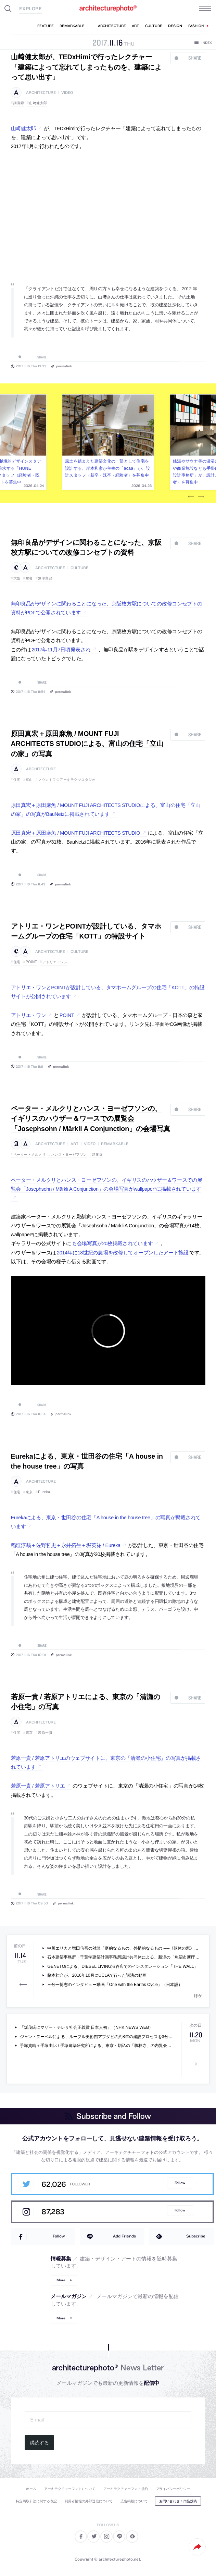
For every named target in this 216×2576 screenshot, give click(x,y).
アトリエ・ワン (55, 962)
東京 (29, 1492)
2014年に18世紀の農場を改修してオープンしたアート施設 (123, 1252)
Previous (191, 496)
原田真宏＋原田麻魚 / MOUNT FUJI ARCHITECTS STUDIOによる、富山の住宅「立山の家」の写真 (87, 744)
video (67, 92)
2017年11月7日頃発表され (60, 649)
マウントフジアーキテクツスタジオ (67, 780)
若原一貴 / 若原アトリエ (38, 1786)
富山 (29, 780)
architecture (41, 92)
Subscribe (195, 2235)
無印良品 (45, 578)
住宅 (17, 780)
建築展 (97, 1154)
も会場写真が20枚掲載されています (112, 1243)
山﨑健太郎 (38, 103)
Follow (180, 2183)
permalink (64, 366)
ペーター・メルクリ (29, 1154)
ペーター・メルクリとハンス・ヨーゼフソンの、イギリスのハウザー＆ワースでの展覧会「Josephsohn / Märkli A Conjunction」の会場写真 (90, 1118)
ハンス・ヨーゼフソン (69, 1154)
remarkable (114, 1144)
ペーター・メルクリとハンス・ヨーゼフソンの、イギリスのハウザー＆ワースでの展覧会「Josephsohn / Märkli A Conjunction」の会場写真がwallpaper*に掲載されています (106, 1184)
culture (79, 568)
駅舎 (29, 578)
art (74, 1144)
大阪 (17, 578)
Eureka (44, 1492)
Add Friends (124, 2235)
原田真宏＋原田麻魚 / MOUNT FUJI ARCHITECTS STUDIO (75, 833)
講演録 (18, 103)
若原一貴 (45, 1732)
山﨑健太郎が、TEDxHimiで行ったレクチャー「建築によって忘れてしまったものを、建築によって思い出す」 (86, 67)
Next (201, 496)
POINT (31, 962)
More (60, 2280)
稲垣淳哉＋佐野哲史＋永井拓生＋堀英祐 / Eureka (65, 1545)
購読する (39, 2442)
